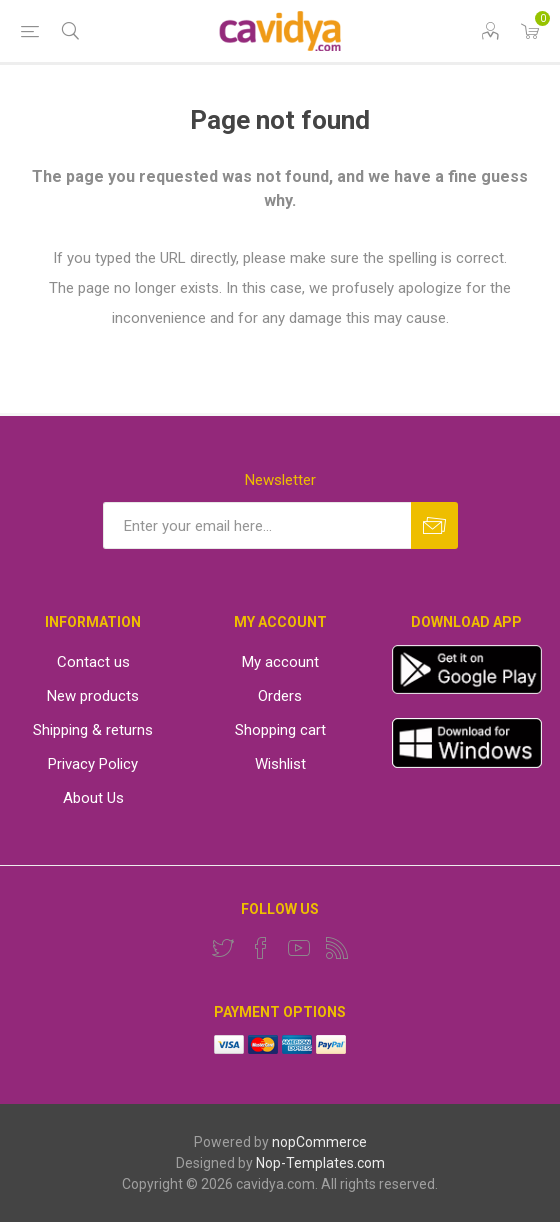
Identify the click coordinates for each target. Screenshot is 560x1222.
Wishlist (280, 764)
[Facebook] (261, 948)
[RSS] (337, 948)
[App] (467, 689)
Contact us (93, 662)
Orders (280, 696)
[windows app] (467, 763)
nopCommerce (319, 1142)
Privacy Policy (93, 764)
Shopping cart (280, 730)
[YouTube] (299, 948)
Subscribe (434, 525)
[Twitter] (223, 948)
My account (280, 662)
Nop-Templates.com (320, 1163)
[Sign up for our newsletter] (257, 525)
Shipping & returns (93, 730)
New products (93, 696)
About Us (93, 798)
